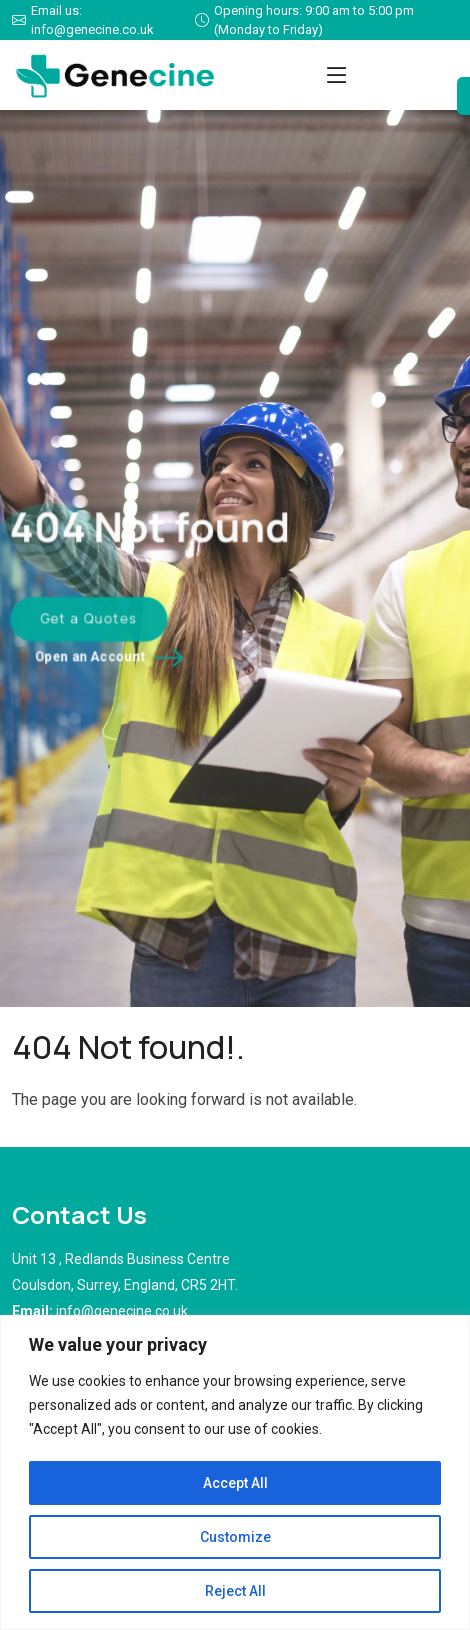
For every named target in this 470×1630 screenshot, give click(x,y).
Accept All (235, 1483)
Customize (235, 1537)
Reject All (235, 1591)
